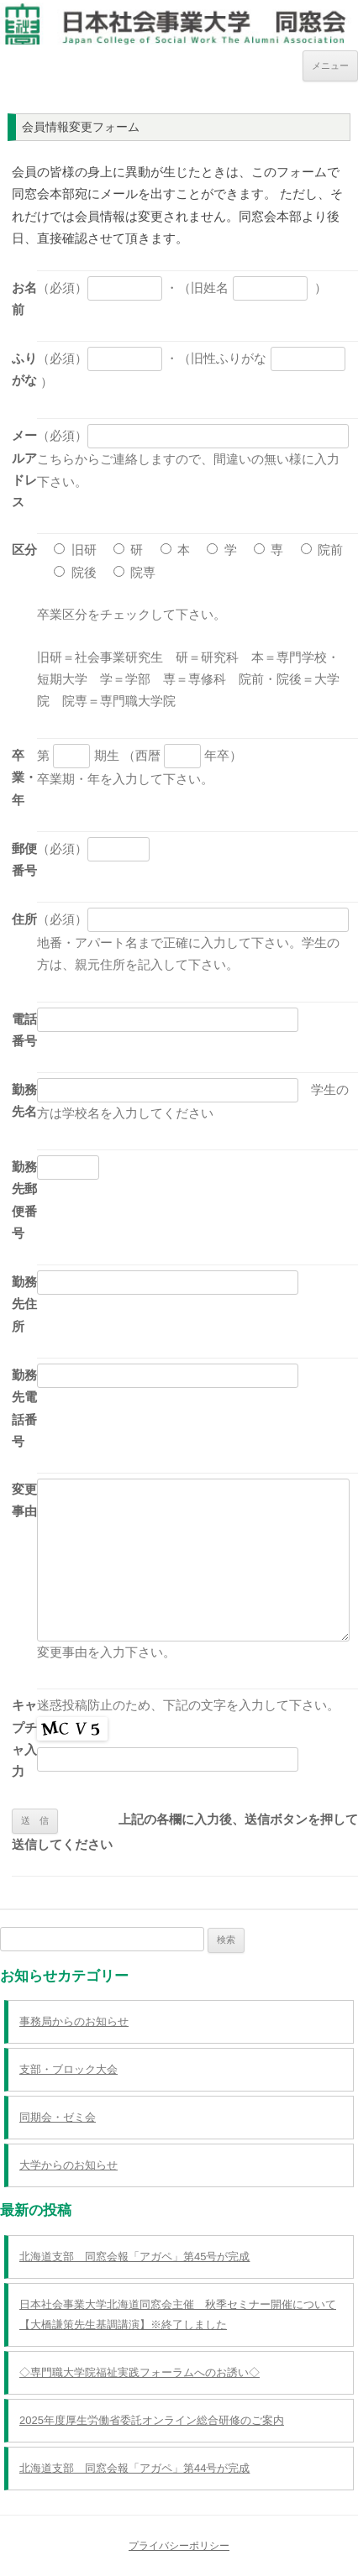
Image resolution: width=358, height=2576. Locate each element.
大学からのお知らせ (68, 2165)
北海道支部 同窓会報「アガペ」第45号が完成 (134, 2256)
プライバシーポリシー (179, 2546)
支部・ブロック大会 (68, 2069)
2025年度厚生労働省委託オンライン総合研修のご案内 (151, 2420)
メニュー (330, 65)
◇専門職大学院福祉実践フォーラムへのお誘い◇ (139, 2372)
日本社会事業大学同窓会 (179, 16)
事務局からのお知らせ (74, 2021)
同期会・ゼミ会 (57, 2117)
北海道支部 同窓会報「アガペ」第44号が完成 (134, 2468)
